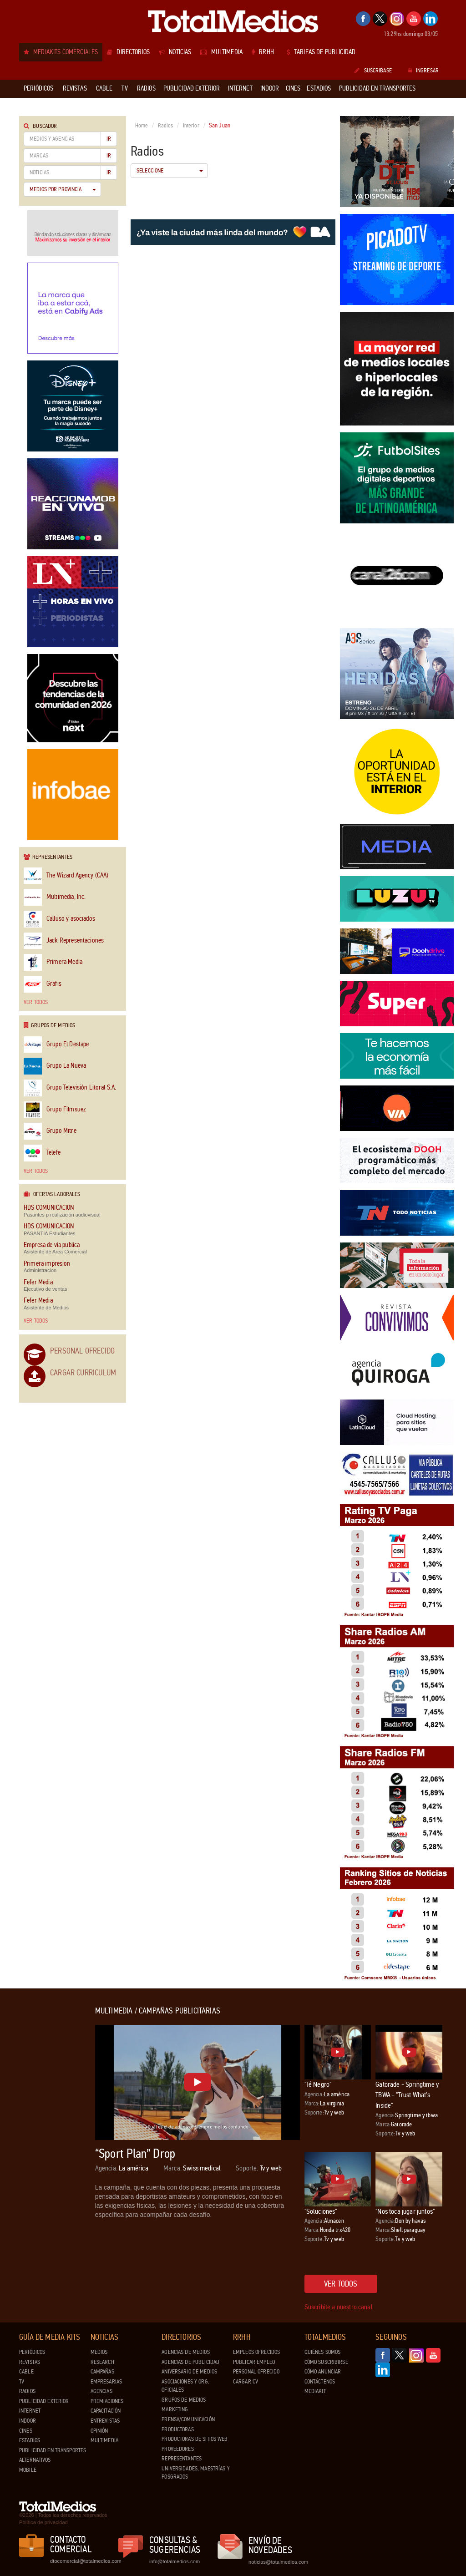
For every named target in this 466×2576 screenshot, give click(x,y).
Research (102, 2362)
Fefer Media (38, 1282)
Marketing (175, 2409)
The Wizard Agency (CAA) (66, 875)
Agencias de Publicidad (190, 2362)
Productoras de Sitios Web (195, 2439)
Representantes (182, 2458)
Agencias (101, 2391)
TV (21, 2381)
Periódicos (32, 2352)
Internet (30, 2410)
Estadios (29, 2440)
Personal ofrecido (256, 2371)
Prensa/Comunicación (188, 2419)
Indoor (27, 2420)
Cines (25, 2430)
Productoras (177, 2429)
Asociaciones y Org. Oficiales (185, 2386)
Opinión (99, 2430)
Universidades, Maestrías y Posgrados (195, 2473)
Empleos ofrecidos (256, 2352)
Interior (191, 125)
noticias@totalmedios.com (278, 2562)
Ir (108, 138)
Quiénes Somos (322, 2352)
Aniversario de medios (189, 2371)
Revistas (29, 2362)
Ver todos (36, 1002)
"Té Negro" (318, 2084)
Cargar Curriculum (83, 1373)
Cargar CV (245, 2381)
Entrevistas (105, 2420)
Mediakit (315, 2391)
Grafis (42, 984)
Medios (99, 2352)
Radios (165, 125)
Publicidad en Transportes (52, 2450)
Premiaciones (107, 2401)
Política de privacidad (43, 2522)
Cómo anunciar (322, 2371)
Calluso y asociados (59, 919)
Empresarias (106, 2381)
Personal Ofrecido (82, 1351)
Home (141, 125)
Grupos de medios (184, 2400)
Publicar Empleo (254, 2362)
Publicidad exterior (44, 2401)
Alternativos (35, 2460)
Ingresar (423, 70)
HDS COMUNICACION (49, 1207)
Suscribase (373, 70)
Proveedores (177, 2449)
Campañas (102, 2371)
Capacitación (106, 2410)
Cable (26, 2371)
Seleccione (170, 170)
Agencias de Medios (185, 2352)
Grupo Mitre (50, 1131)
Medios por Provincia (63, 189)
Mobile (27, 2470)
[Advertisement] (55, 2143)
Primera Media (53, 962)
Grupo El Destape (56, 1044)
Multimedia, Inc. (55, 897)
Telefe (42, 1153)
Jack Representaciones (64, 941)
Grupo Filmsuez (55, 1109)
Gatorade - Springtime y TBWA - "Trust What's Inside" (407, 2094)
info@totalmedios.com (174, 2561)
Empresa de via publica (52, 1245)
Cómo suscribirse (326, 2362)
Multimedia (104, 2440)
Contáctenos (319, 2381)
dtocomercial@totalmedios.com (84, 2561)
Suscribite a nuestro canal (338, 2306)
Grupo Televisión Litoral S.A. (70, 1088)
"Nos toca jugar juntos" (405, 2211)
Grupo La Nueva (55, 1066)
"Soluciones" (320, 2211)
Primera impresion (47, 1263)
